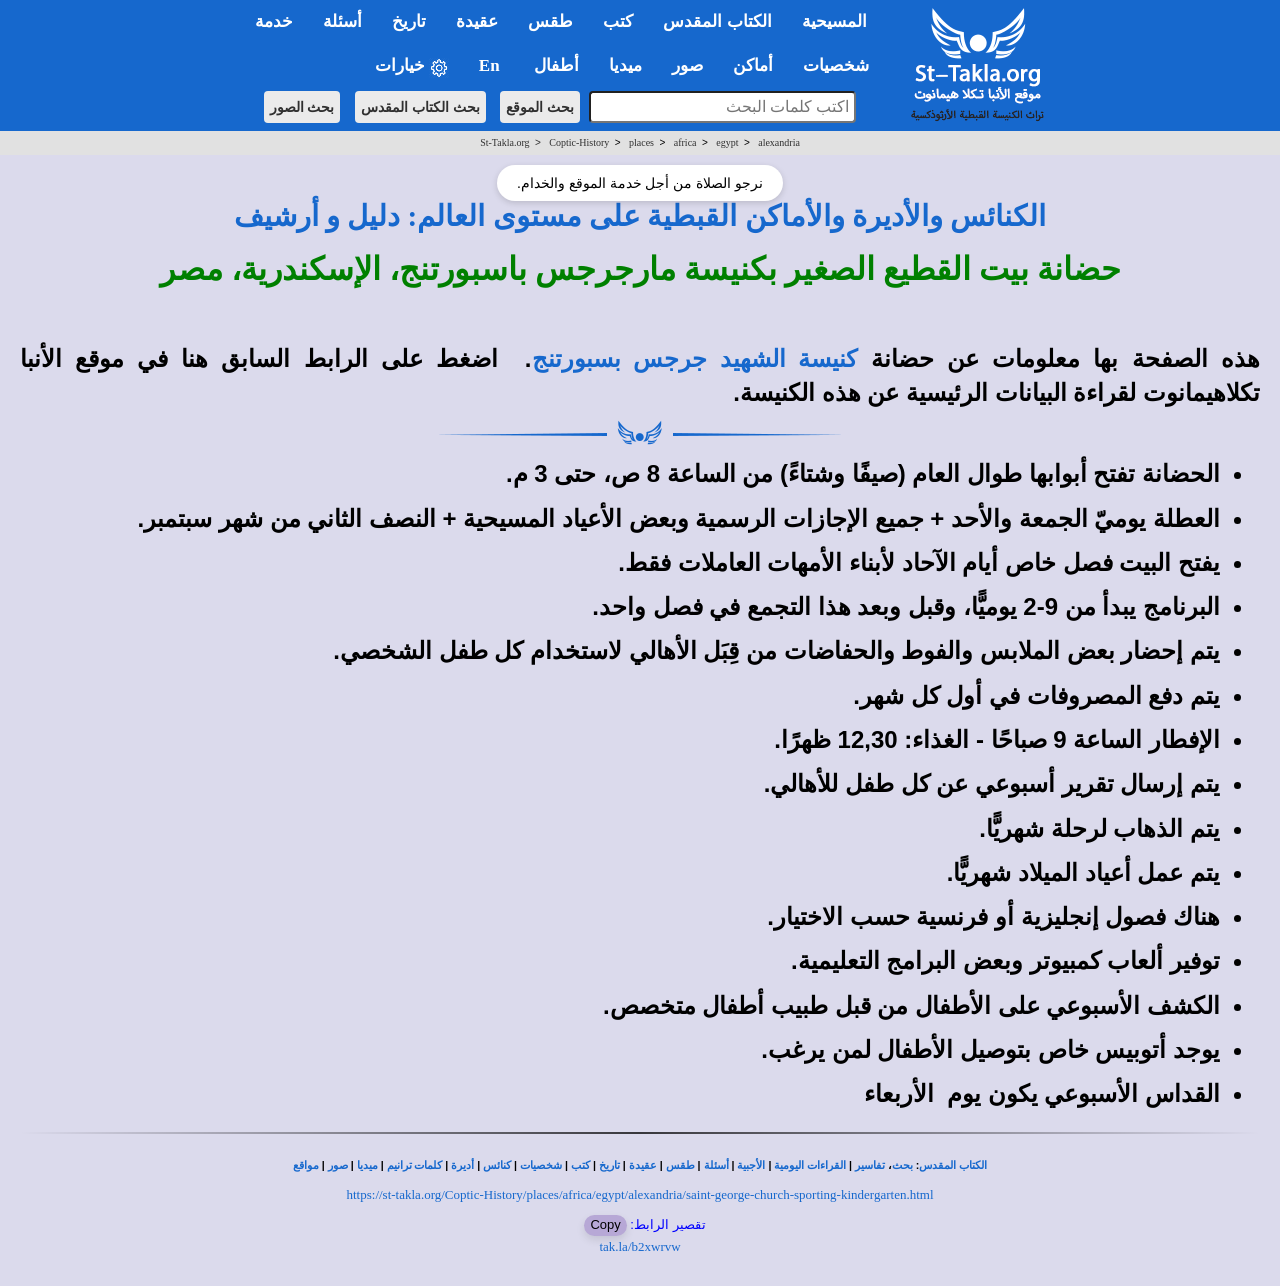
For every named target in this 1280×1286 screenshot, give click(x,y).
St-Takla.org (504, 142)
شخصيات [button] (842, 65)
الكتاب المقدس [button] (717, 21)
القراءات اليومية (810, 1165)
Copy (605, 1224)
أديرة (462, 1165)
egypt (727, 142)
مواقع (306, 1165)
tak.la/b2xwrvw (639, 1246)
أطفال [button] (556, 65)
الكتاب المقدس (953, 1165)
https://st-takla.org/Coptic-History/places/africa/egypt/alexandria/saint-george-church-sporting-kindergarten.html (640, 1194)
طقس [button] (550, 21)
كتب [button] (618, 21)
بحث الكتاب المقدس (420, 107)
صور (338, 1165)
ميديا (367, 1165)
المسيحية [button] (834, 21)
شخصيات (541, 1165)
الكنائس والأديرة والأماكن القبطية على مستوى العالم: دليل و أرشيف (640, 216)
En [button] (491, 65)
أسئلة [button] (342, 21)
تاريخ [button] (409, 21)
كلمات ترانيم (415, 1165)
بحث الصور (302, 107)
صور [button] (687, 65)
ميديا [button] (625, 65)
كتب (580, 1165)
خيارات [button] (412, 66)
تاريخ (609, 1165)
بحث (902, 1165)
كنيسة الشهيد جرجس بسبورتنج (695, 359)
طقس (680, 1165)
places (641, 142)
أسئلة (716, 1165)
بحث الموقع (540, 107)
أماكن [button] (753, 65)
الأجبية (751, 1165)
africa (685, 142)
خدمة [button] (274, 21)
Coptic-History (579, 142)
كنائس (497, 1165)
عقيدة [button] (477, 21)
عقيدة (643, 1165)
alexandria (779, 142)
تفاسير (870, 1165)
